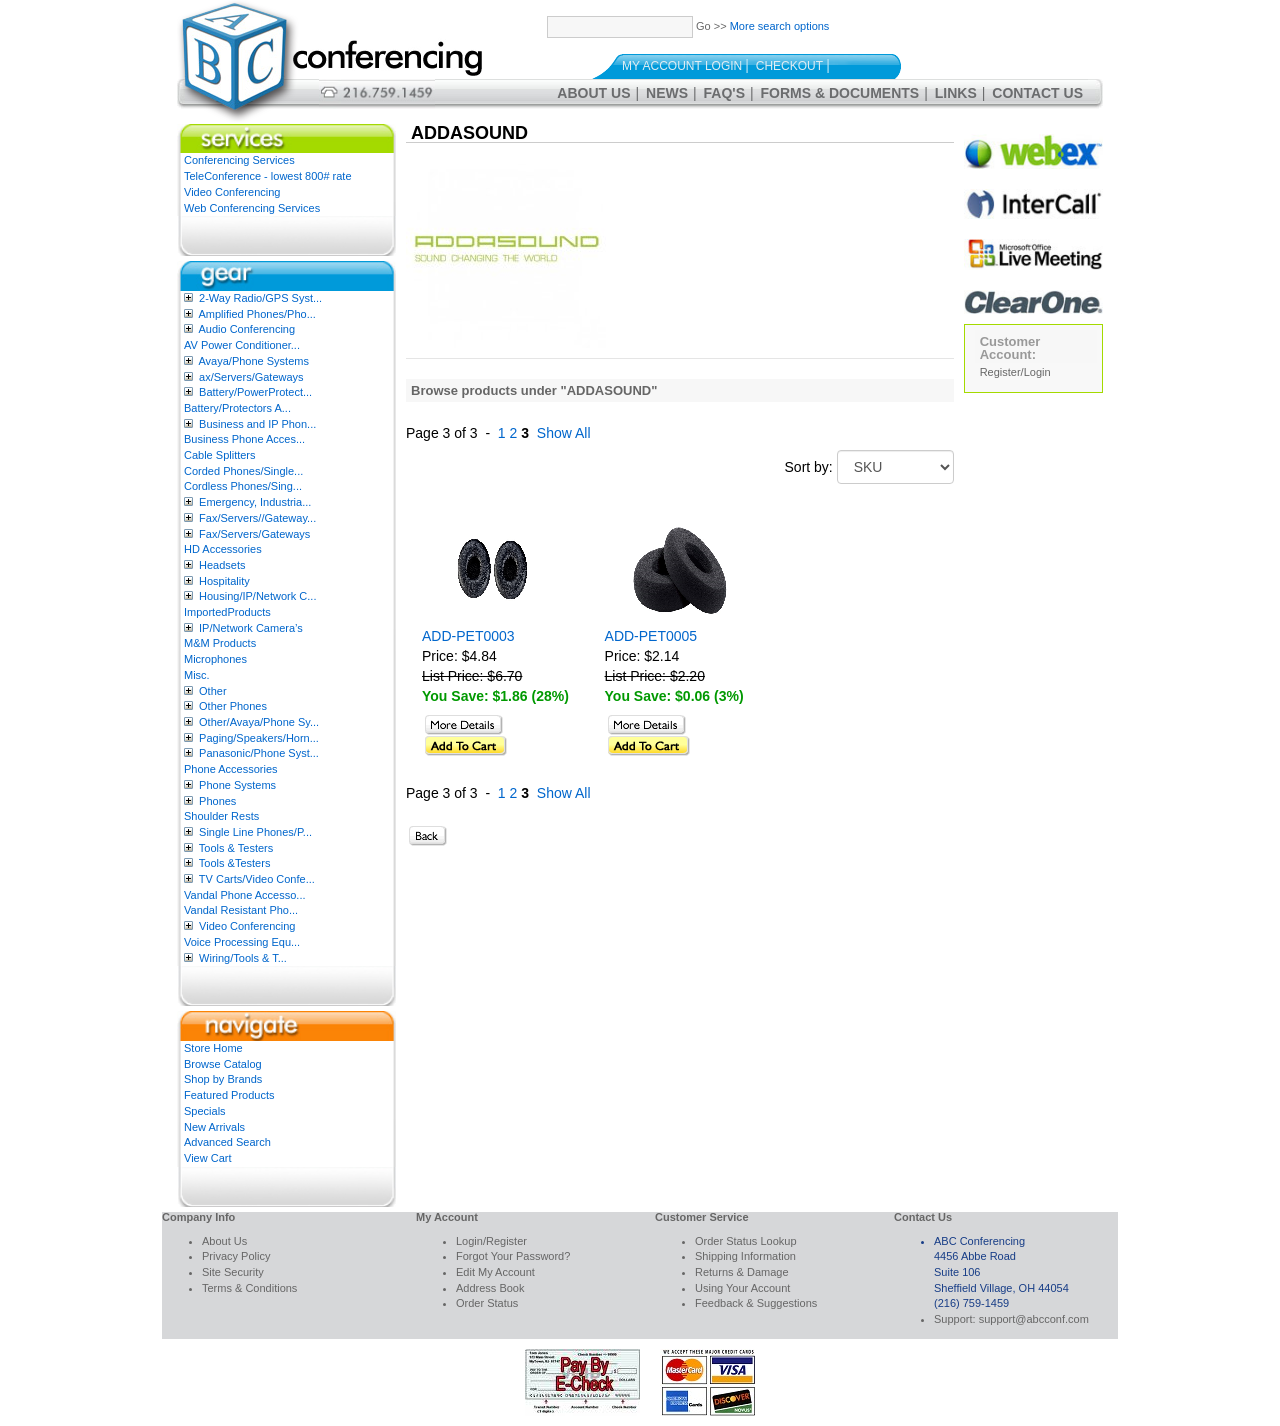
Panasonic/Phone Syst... (259, 753)
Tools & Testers (236, 848)
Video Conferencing (232, 192)
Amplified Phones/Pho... (256, 314)
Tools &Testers (235, 863)
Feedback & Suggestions (756, 1303)
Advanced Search (227, 1142)
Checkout (789, 66)
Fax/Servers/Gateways (254, 534)
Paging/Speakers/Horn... (259, 738)
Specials (205, 1111)
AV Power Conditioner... (242, 345)
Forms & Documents (840, 93)
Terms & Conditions (249, 1288)
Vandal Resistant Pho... (241, 910)
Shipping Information (745, 1256)
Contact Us (1037, 93)
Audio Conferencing (246, 329)
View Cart (207, 1158)
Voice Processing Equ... (242, 942)
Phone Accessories (231, 769)
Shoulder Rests (221, 816)
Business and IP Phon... (257, 424)
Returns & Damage (742, 1272)
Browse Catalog (223, 1064)
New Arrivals (214, 1127)
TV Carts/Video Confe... (257, 879)
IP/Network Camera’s (251, 628)
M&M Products (220, 643)
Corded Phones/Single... (243, 471)
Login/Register (491, 1241)
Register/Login (1015, 372)
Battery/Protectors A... (237, 408)
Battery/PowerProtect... (255, 392)
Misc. (197, 675)
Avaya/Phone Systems (253, 361)
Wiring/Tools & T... (243, 958)
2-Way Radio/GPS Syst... (260, 298)
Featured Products (229, 1095)
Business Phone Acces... (244, 439)
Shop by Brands (223, 1079)
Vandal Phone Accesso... (245, 895)
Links (956, 93)
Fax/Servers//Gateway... (257, 518)
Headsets (222, 565)
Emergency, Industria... (255, 502)
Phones (217, 801)
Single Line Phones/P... (255, 832)
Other (213, 691)
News (667, 93)
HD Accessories (223, 549)
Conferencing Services (239, 160)
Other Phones (233, 706)
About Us (593, 93)
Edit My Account (495, 1272)
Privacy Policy (236, 1256)
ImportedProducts (227, 612)
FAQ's (724, 93)
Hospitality (224, 581)
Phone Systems (237, 785)
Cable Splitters (220, 455)
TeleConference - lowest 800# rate (268, 176)
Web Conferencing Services (252, 208)
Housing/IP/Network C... (257, 596)
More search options (780, 26)
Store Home (213, 1048)
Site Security (233, 1272)
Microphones (215, 659)
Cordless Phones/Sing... (243, 486)
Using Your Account (742, 1288)
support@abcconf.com (1034, 1319)
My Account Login (682, 66)
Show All (564, 433)
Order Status (487, 1303)
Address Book (490, 1288)
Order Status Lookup (746, 1241)
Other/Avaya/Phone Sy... (259, 722)
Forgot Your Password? (513, 1256)
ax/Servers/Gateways (251, 377)
